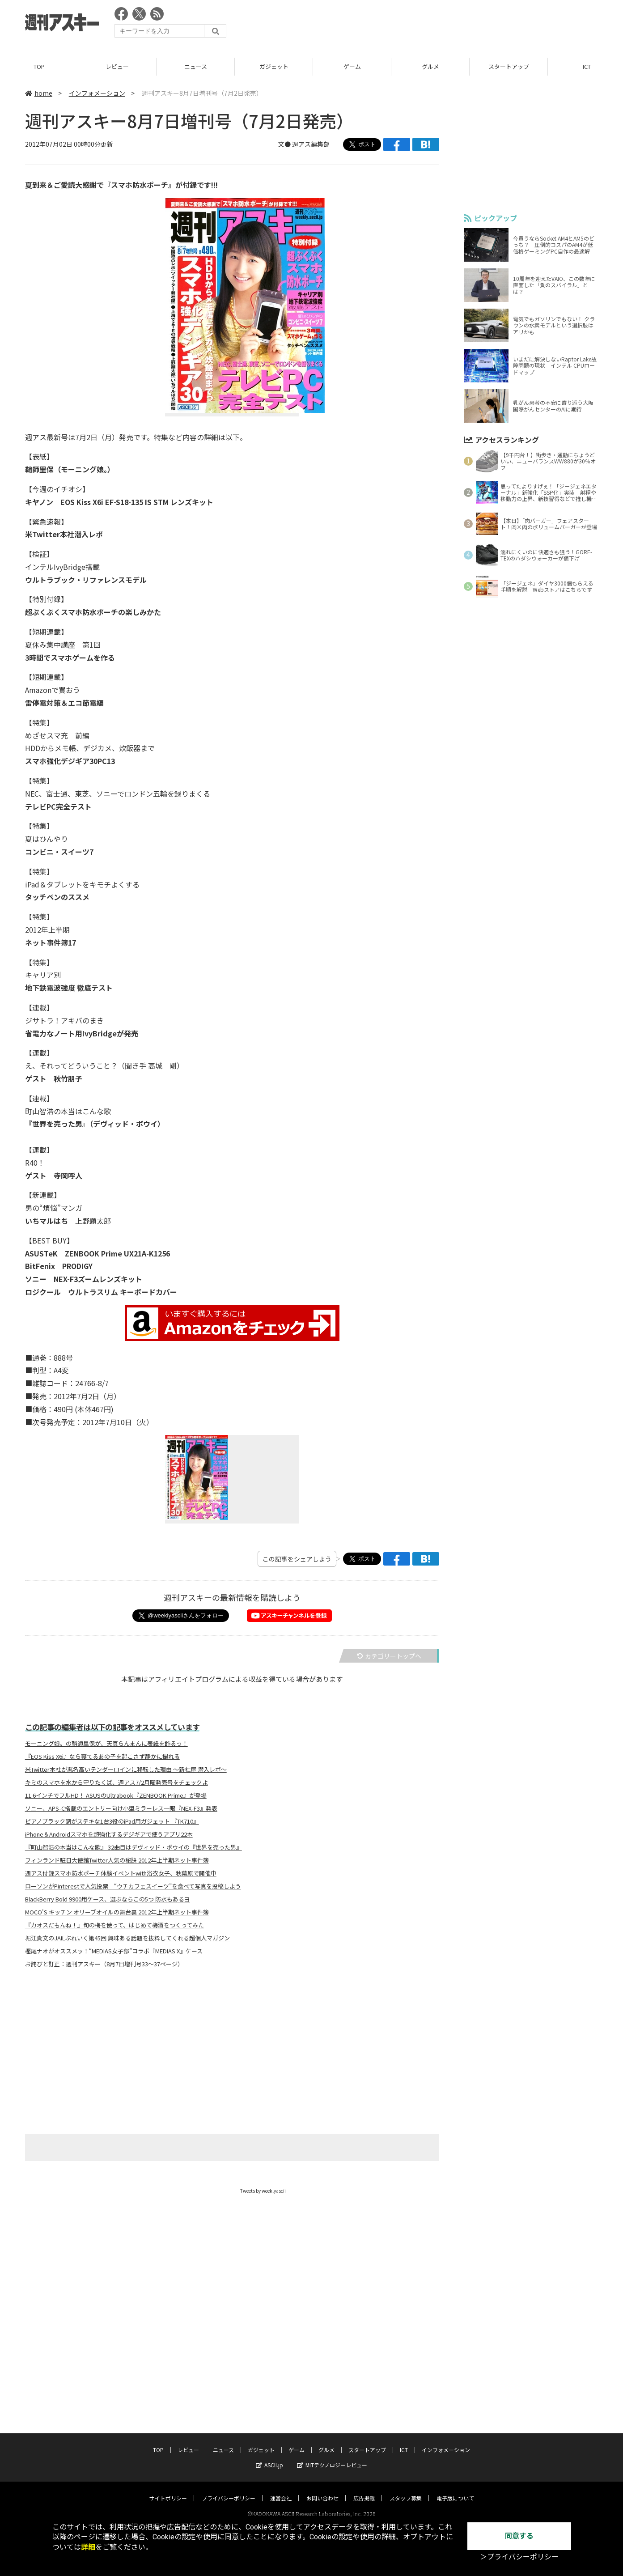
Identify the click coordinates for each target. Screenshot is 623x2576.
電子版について (455, 2490)
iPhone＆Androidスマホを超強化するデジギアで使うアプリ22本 (109, 1835)
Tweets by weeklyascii (263, 2191)
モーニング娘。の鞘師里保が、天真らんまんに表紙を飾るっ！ (106, 1744)
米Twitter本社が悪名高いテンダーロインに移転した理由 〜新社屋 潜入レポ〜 (126, 1770)
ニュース (195, 67)
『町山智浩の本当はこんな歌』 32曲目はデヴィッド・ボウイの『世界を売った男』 (133, 1848)
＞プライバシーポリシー (519, 2557)
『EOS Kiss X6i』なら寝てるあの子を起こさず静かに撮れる (102, 1757)
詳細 (88, 2547)
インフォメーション (97, 93)
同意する (519, 2536)
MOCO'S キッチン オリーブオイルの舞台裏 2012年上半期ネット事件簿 (117, 1913)
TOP (39, 67)
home (38, 93)
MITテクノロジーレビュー (332, 2457)
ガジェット (273, 67)
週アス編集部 (311, 144)
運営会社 (281, 2490)
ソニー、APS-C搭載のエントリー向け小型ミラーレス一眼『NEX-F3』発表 (121, 1809)
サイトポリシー (168, 2490)
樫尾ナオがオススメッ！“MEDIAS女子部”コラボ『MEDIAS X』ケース (114, 1951)
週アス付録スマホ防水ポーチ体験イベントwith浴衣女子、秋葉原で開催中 (120, 1874)
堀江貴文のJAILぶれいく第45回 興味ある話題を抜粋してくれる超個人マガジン (127, 1938)
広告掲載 (364, 2490)
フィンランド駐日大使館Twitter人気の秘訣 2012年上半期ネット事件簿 (117, 1861)
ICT (404, 2441)
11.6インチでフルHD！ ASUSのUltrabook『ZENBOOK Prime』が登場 (116, 1796)
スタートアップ (508, 67)
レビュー (117, 67)
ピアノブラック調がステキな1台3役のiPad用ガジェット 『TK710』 (112, 1822)
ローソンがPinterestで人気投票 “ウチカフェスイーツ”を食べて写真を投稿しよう (133, 1887)
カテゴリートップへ (389, 1656)
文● (285, 144)
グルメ (430, 67)
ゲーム (352, 67)
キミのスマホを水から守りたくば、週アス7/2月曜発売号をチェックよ (116, 1783)
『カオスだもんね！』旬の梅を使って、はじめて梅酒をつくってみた (114, 1925)
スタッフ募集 (406, 2490)
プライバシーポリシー (228, 2490)
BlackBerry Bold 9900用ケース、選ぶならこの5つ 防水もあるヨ (107, 1900)
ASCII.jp (269, 2457)
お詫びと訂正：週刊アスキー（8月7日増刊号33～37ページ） (104, 1964)
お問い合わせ (322, 2490)
